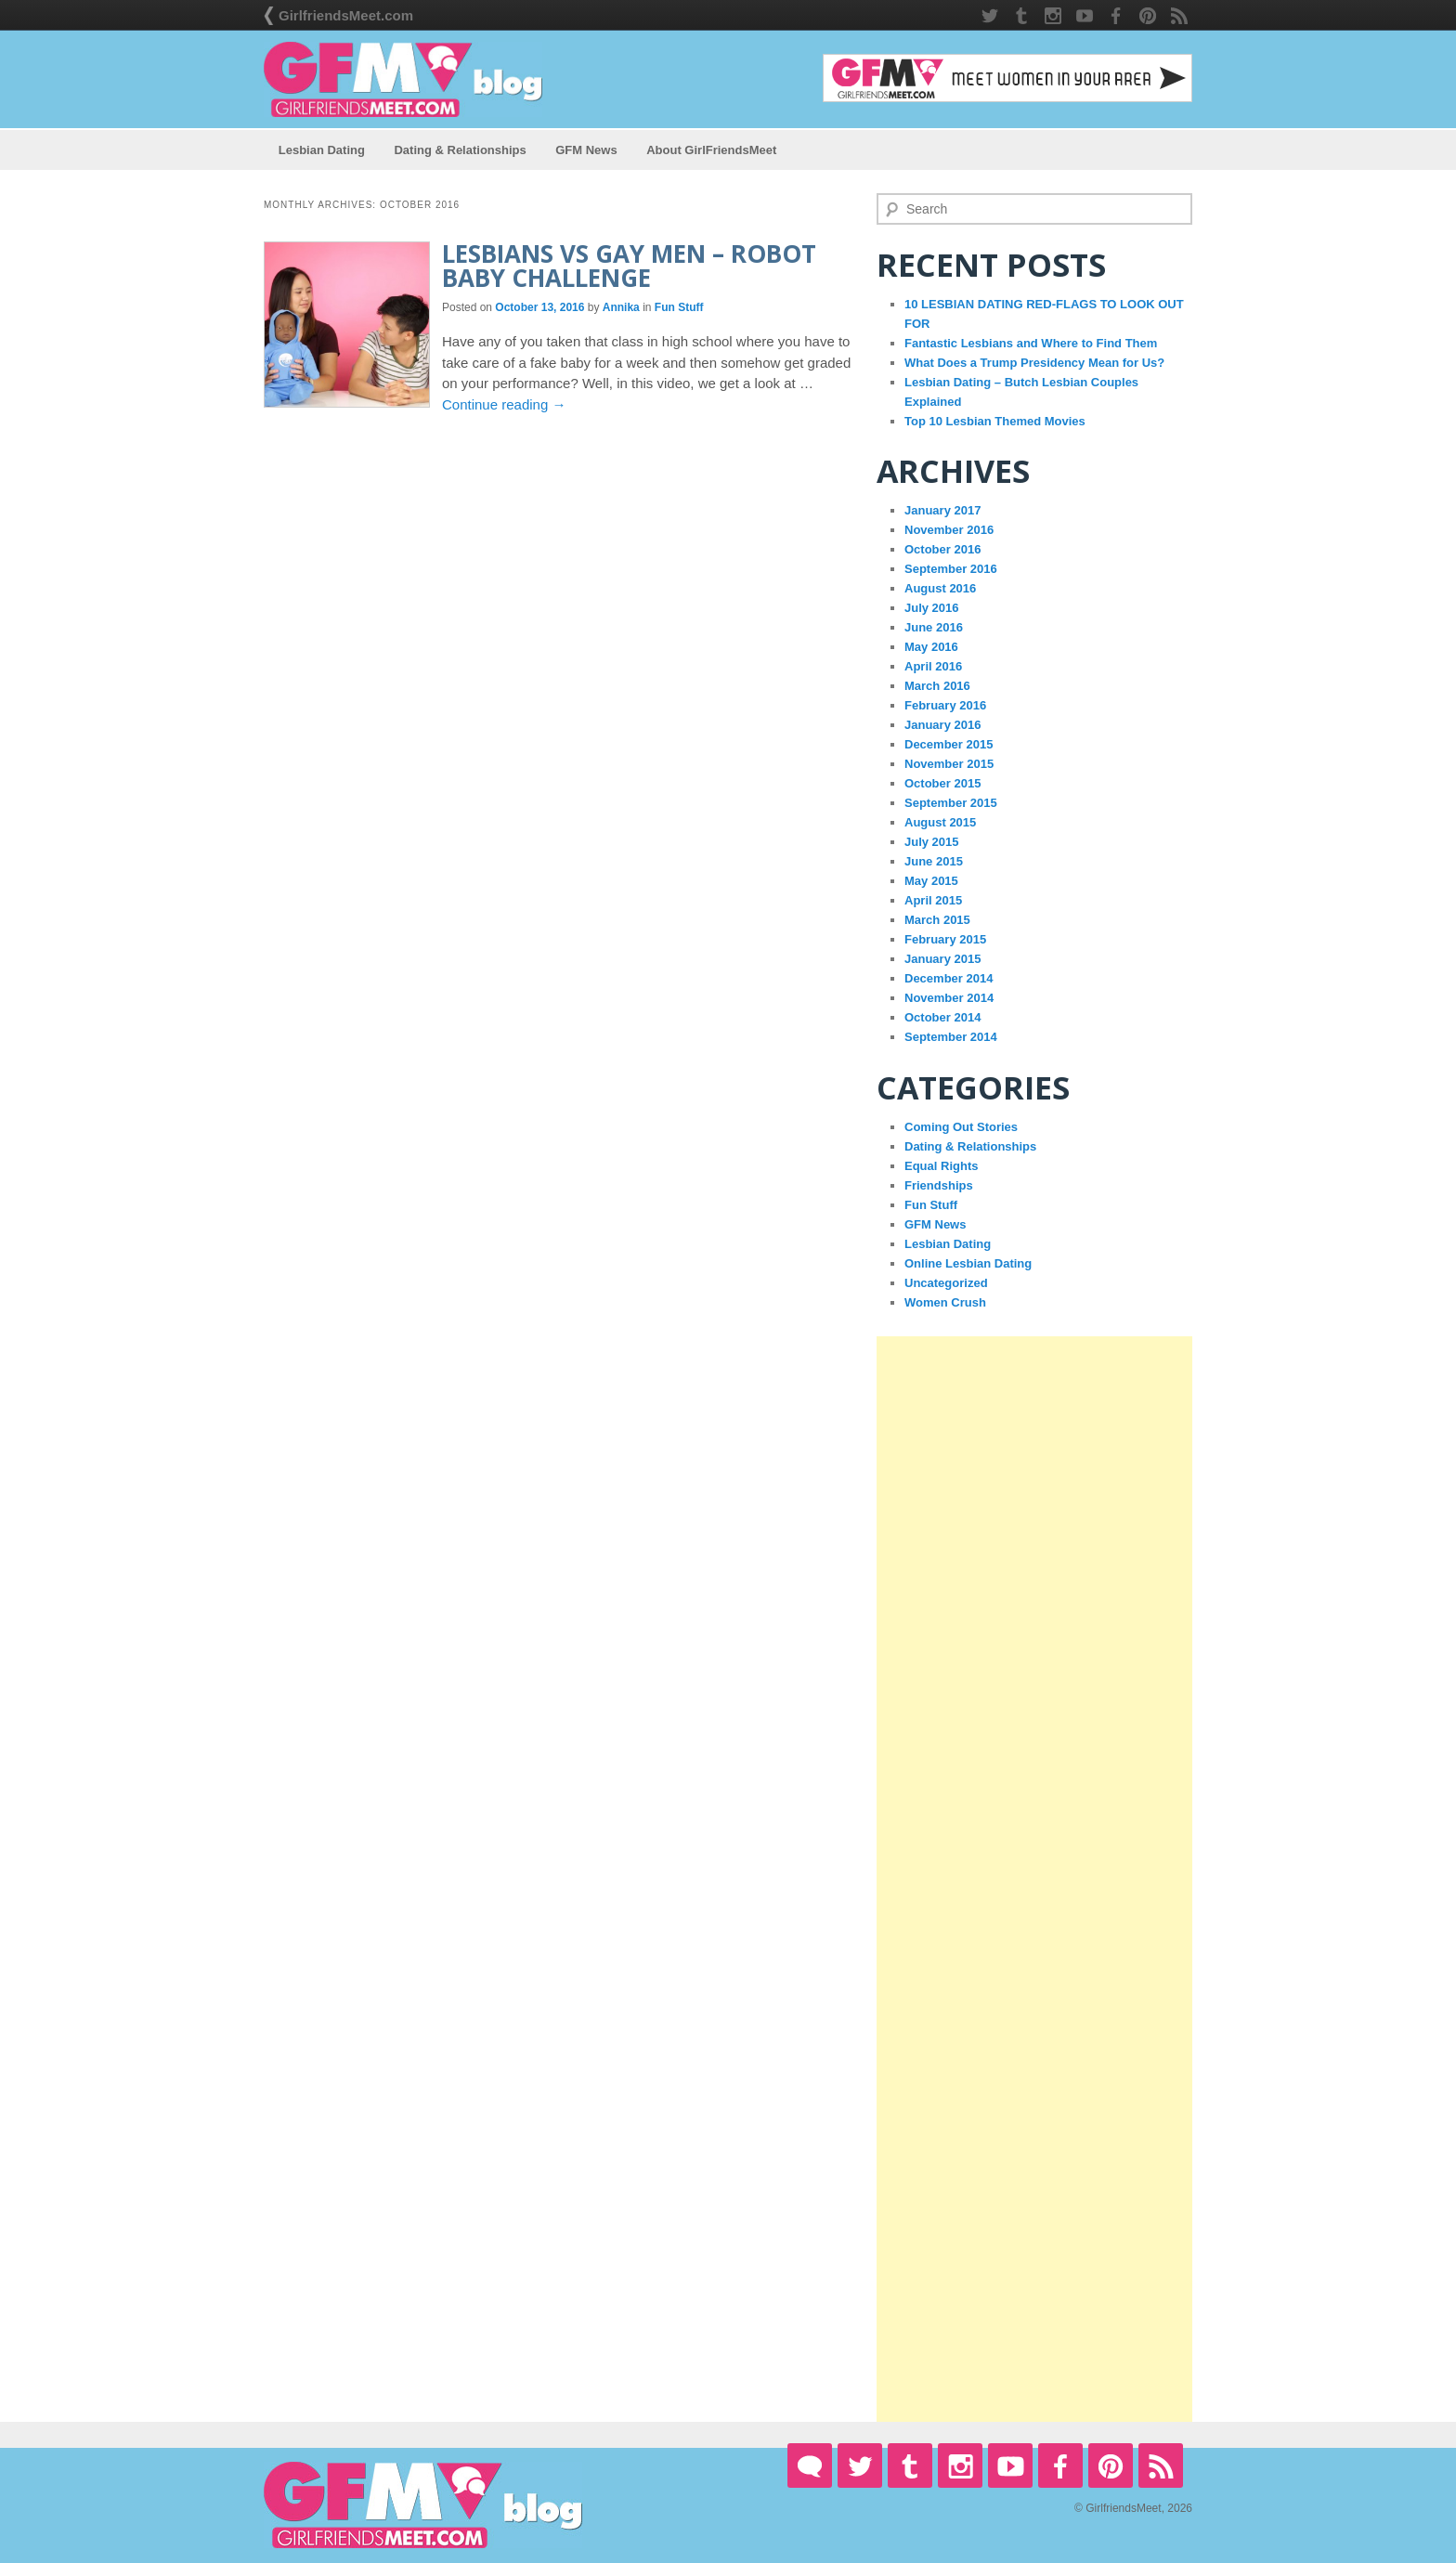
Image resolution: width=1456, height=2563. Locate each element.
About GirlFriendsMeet (711, 150)
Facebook (1116, 15)
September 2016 (950, 569)
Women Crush (945, 1302)
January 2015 (942, 959)
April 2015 (933, 900)
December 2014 (948, 978)
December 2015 (948, 744)
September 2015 (950, 803)
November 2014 (949, 998)
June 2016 (933, 627)
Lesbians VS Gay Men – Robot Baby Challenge (629, 265)
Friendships (938, 1185)
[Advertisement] (1034, 1879)
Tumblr (1021, 15)
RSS (1179, 15)
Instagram (1053, 15)
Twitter (990, 15)
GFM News (586, 150)
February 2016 (945, 705)
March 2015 (937, 920)
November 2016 (949, 530)
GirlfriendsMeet (809, 2465)
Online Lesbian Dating (968, 1263)
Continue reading (504, 404)
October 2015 (942, 783)
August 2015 (940, 822)
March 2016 (937, 686)
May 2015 (931, 881)
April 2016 (933, 666)
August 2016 (940, 588)
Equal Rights (941, 1166)
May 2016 (931, 647)
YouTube (1084, 15)
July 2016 (931, 608)
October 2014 (942, 1017)
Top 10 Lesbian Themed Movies (995, 421)
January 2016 (942, 725)
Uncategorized (946, 1283)
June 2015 (933, 861)
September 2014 (950, 1037)
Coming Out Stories (961, 1127)
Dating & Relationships (460, 150)
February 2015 (945, 939)
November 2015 (949, 764)
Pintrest (1147, 15)
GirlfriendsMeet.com (346, 15)
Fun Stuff (679, 307)
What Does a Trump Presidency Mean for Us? (1034, 363)
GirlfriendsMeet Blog (403, 79)
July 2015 (931, 842)
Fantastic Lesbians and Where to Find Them (1030, 343)
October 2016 (942, 549)
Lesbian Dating (322, 150)
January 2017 (942, 510)
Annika (621, 307)
